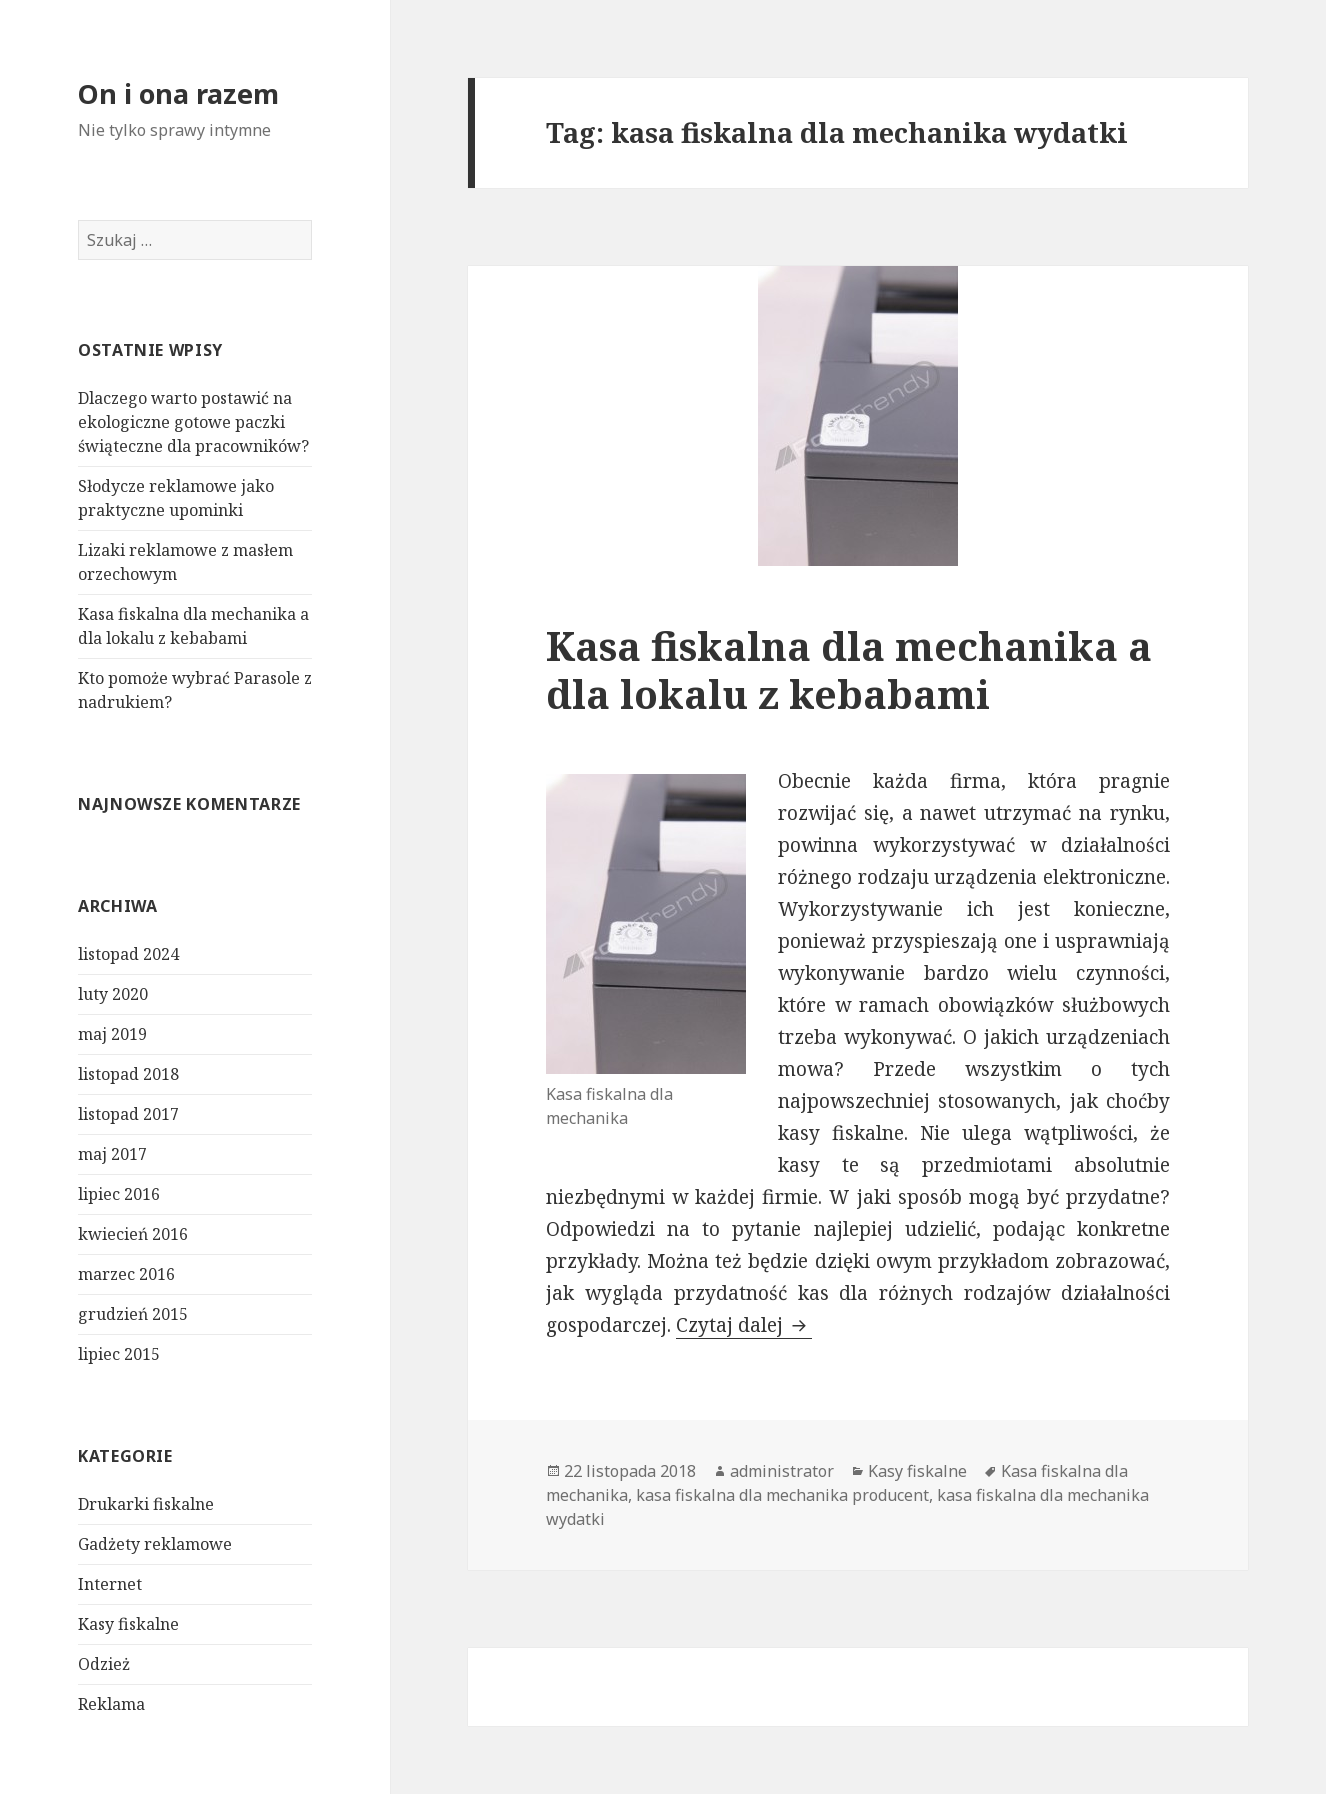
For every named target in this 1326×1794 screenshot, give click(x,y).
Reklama (111, 1704)
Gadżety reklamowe (155, 1544)
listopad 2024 (128, 954)
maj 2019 (112, 1034)
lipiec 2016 (119, 1194)
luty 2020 (113, 994)
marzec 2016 (126, 1274)
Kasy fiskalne (128, 1624)
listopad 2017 (128, 1114)
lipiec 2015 (119, 1354)
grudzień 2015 (133, 1314)
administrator (782, 1471)
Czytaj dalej (744, 1325)
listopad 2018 (128, 1074)
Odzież (104, 1664)
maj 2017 (112, 1154)
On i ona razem (178, 93)
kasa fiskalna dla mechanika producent (782, 1495)
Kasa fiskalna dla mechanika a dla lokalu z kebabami (849, 669)
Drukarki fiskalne (146, 1504)
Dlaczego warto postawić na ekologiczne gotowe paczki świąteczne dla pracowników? (193, 422)
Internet (110, 1584)
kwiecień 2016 (133, 1234)
